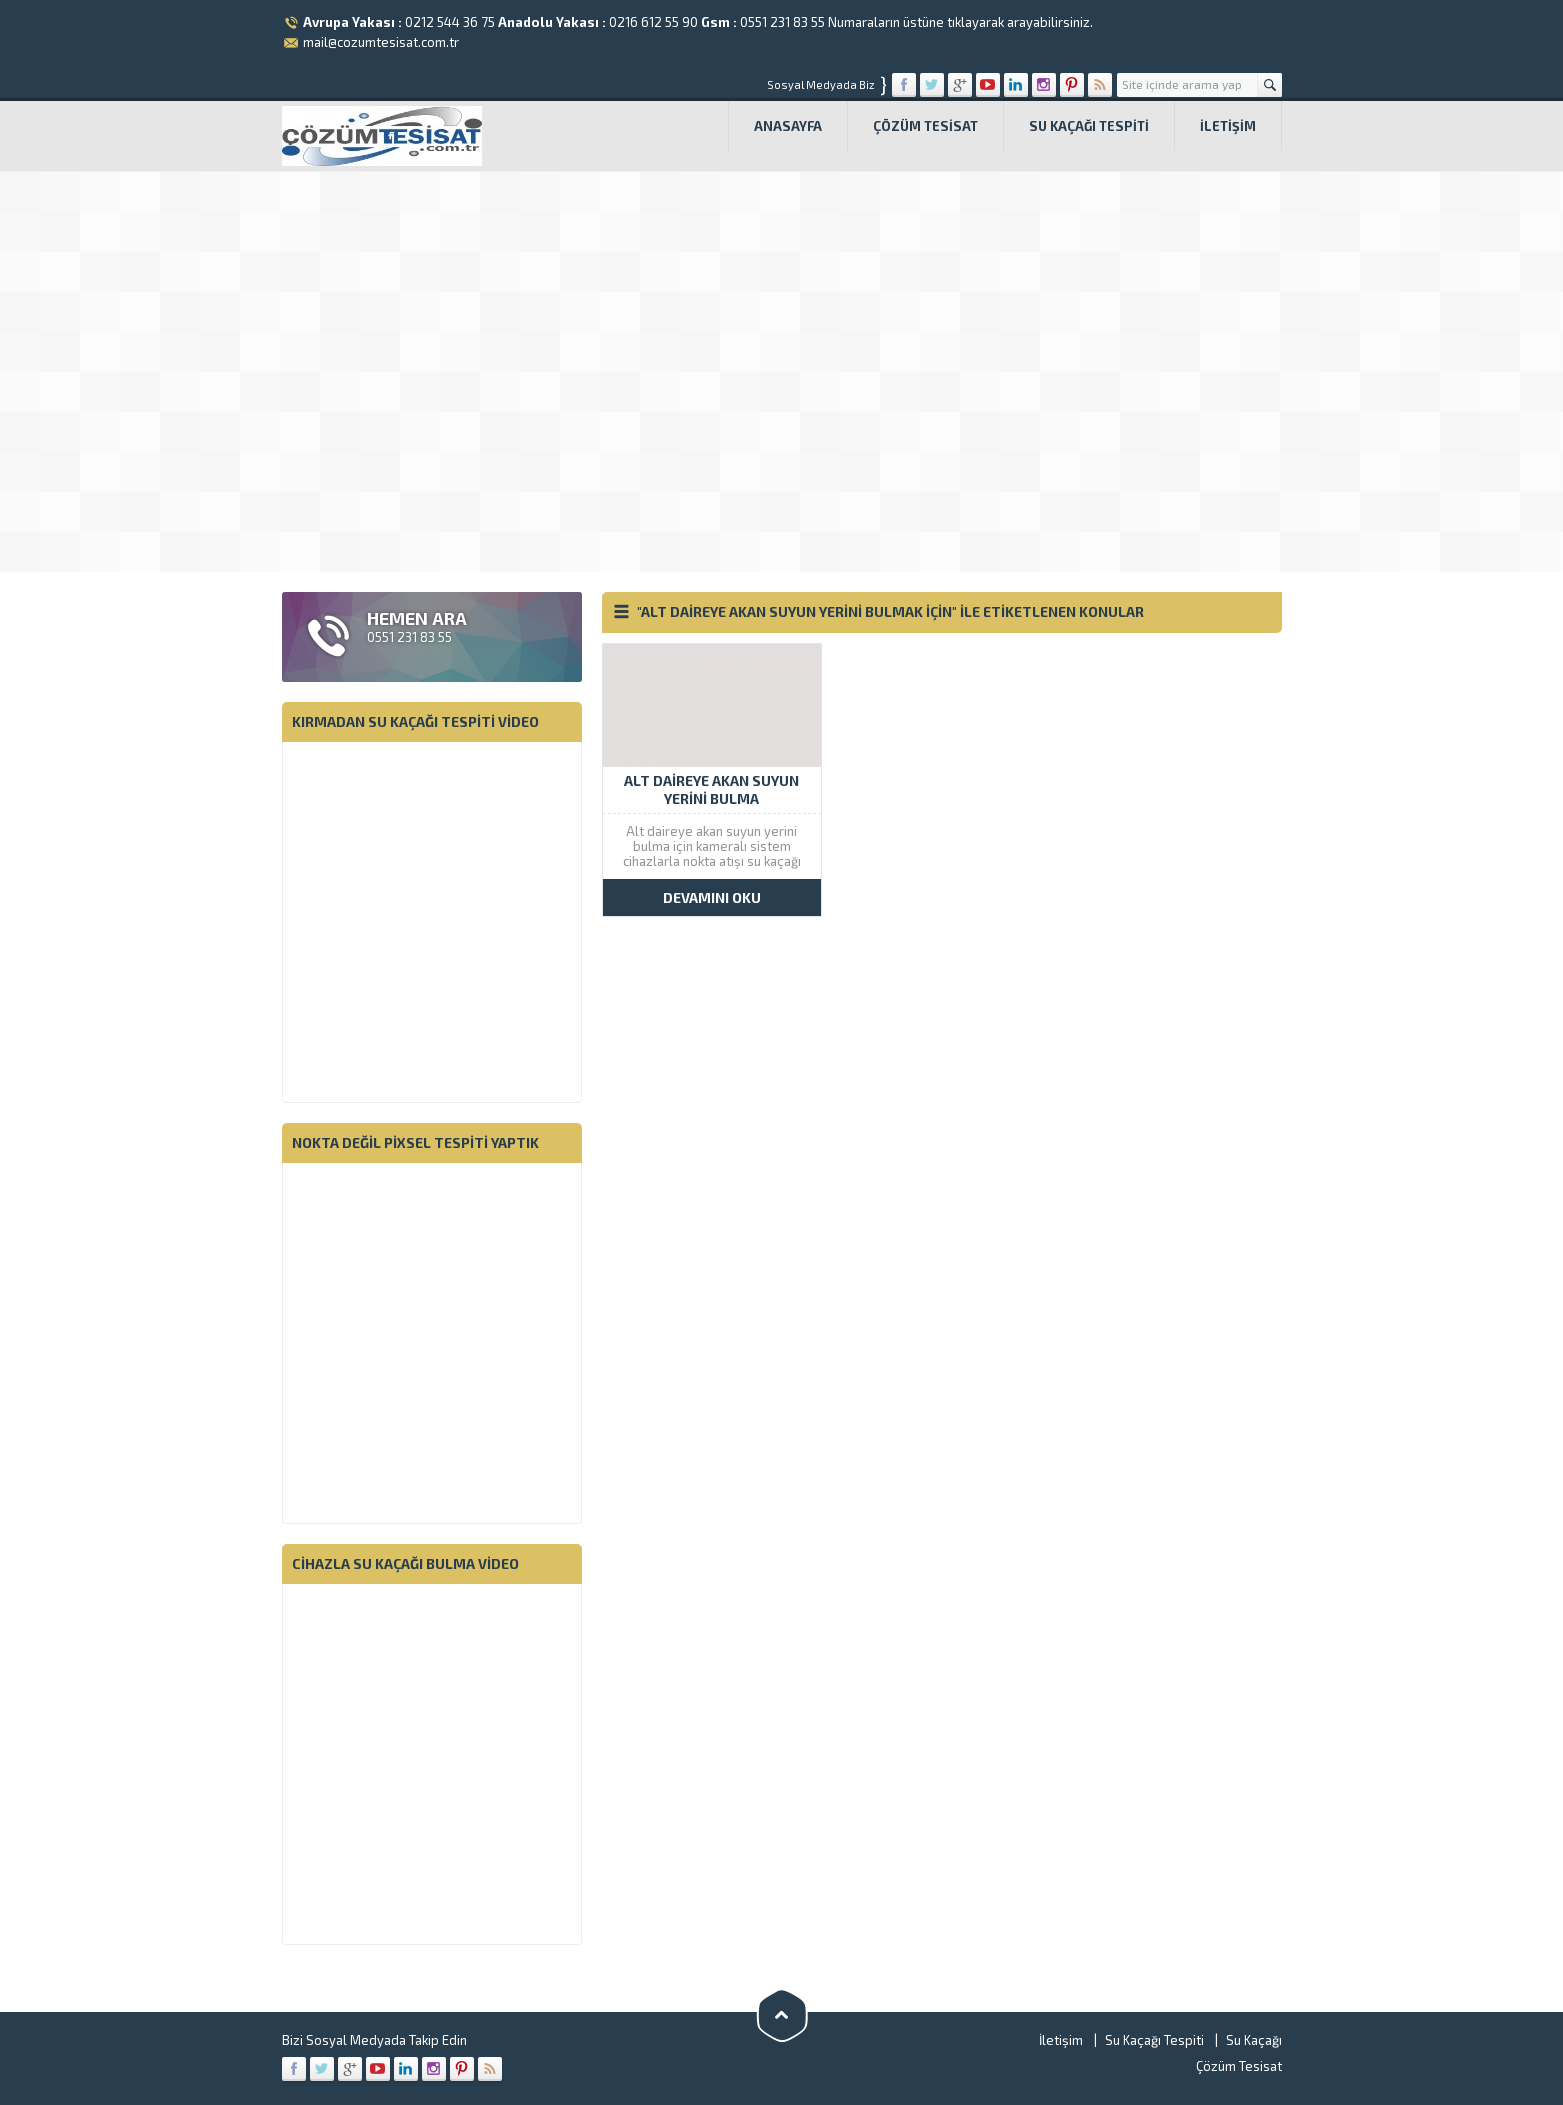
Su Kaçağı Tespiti (1089, 126)
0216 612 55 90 (653, 22)
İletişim (1228, 126)
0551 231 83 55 (782, 22)
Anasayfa (788, 126)
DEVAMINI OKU (712, 897)
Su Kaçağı (1254, 2040)
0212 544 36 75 (450, 22)
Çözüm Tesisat (925, 126)
